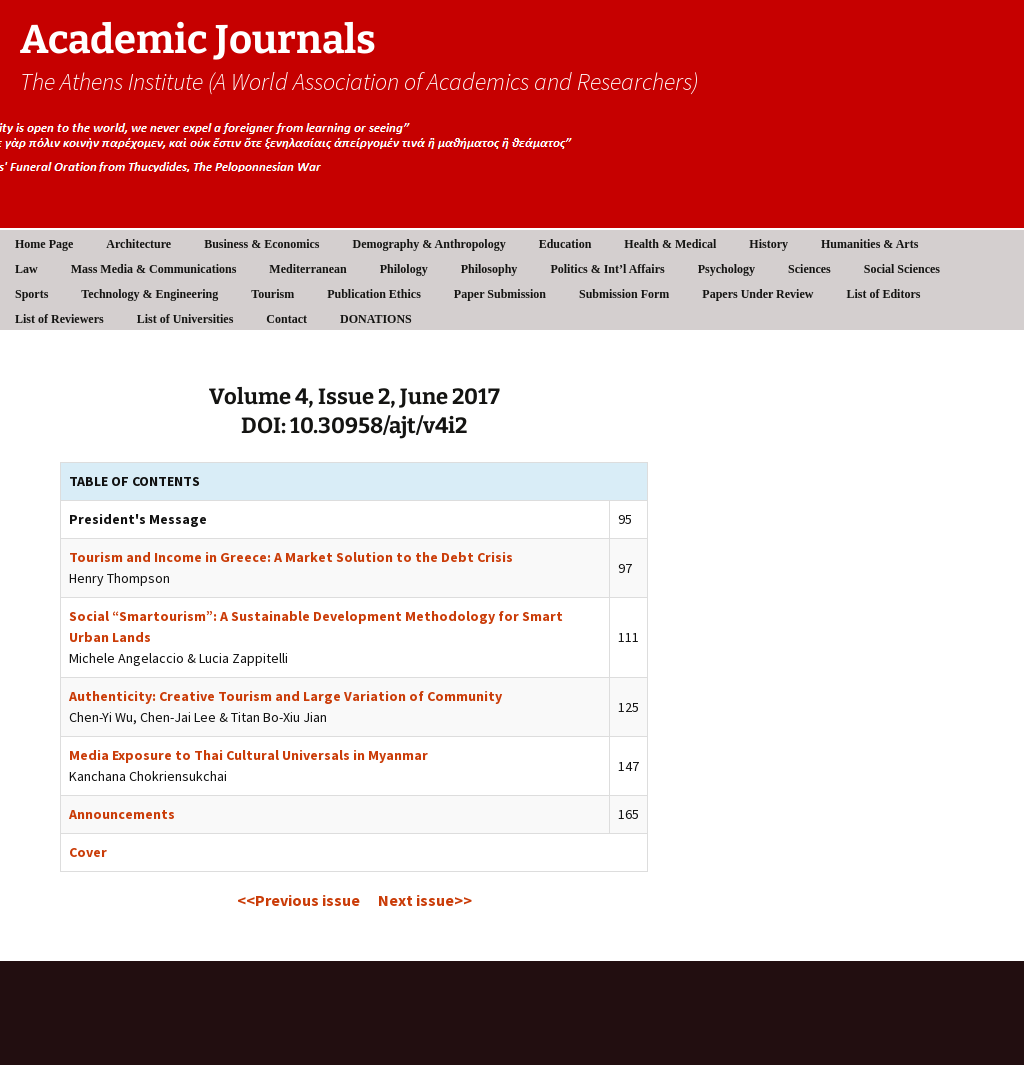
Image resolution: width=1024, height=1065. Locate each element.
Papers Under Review (757, 294)
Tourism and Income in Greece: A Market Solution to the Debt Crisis (291, 557)
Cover (88, 852)
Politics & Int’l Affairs (607, 269)
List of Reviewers (59, 319)
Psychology (726, 269)
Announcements (122, 814)
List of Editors (883, 294)
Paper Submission (500, 294)
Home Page (44, 244)
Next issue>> (425, 900)
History (768, 244)
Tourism (272, 294)
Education (565, 244)
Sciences (809, 269)
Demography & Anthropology (429, 244)
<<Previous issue (298, 900)
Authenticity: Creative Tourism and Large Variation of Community (285, 696)
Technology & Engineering (149, 294)
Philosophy (489, 269)
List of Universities (185, 319)
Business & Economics (261, 244)
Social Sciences (902, 269)
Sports (31, 294)
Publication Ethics (374, 294)
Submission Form (624, 294)
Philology (404, 269)
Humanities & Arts (869, 244)
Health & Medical (670, 244)
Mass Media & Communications (154, 269)
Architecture (138, 244)
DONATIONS (376, 319)
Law (26, 269)
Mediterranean (307, 269)
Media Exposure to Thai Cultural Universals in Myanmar (248, 755)
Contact (286, 319)
